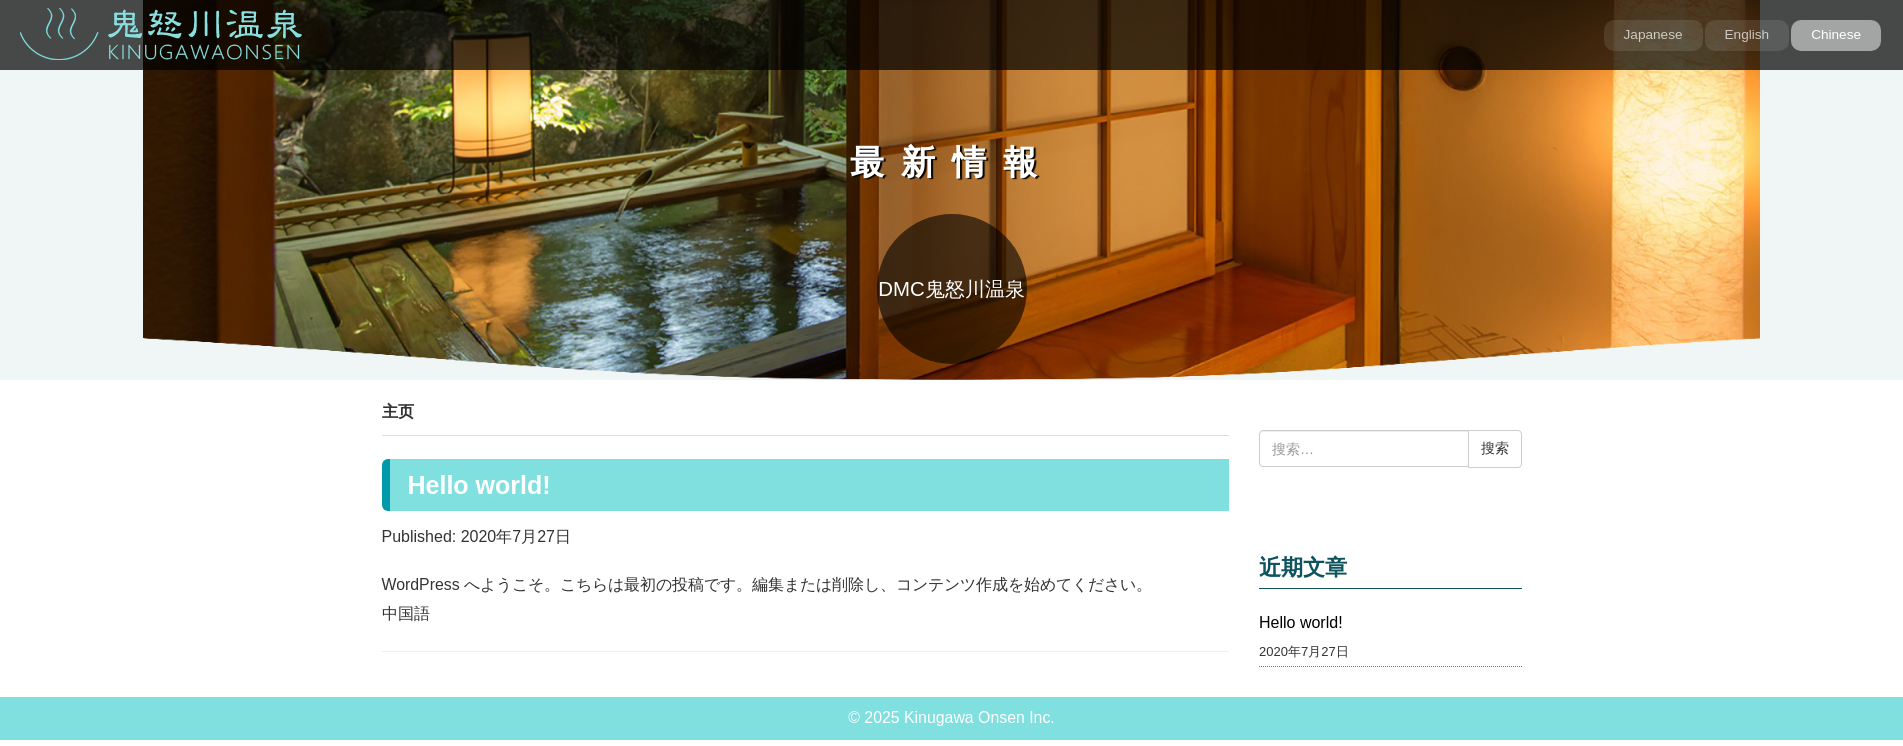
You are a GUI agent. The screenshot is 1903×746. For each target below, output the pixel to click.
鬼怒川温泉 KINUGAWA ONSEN (161, 34)
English (1747, 34)
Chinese (1836, 34)
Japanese (1653, 34)
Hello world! (479, 485)
